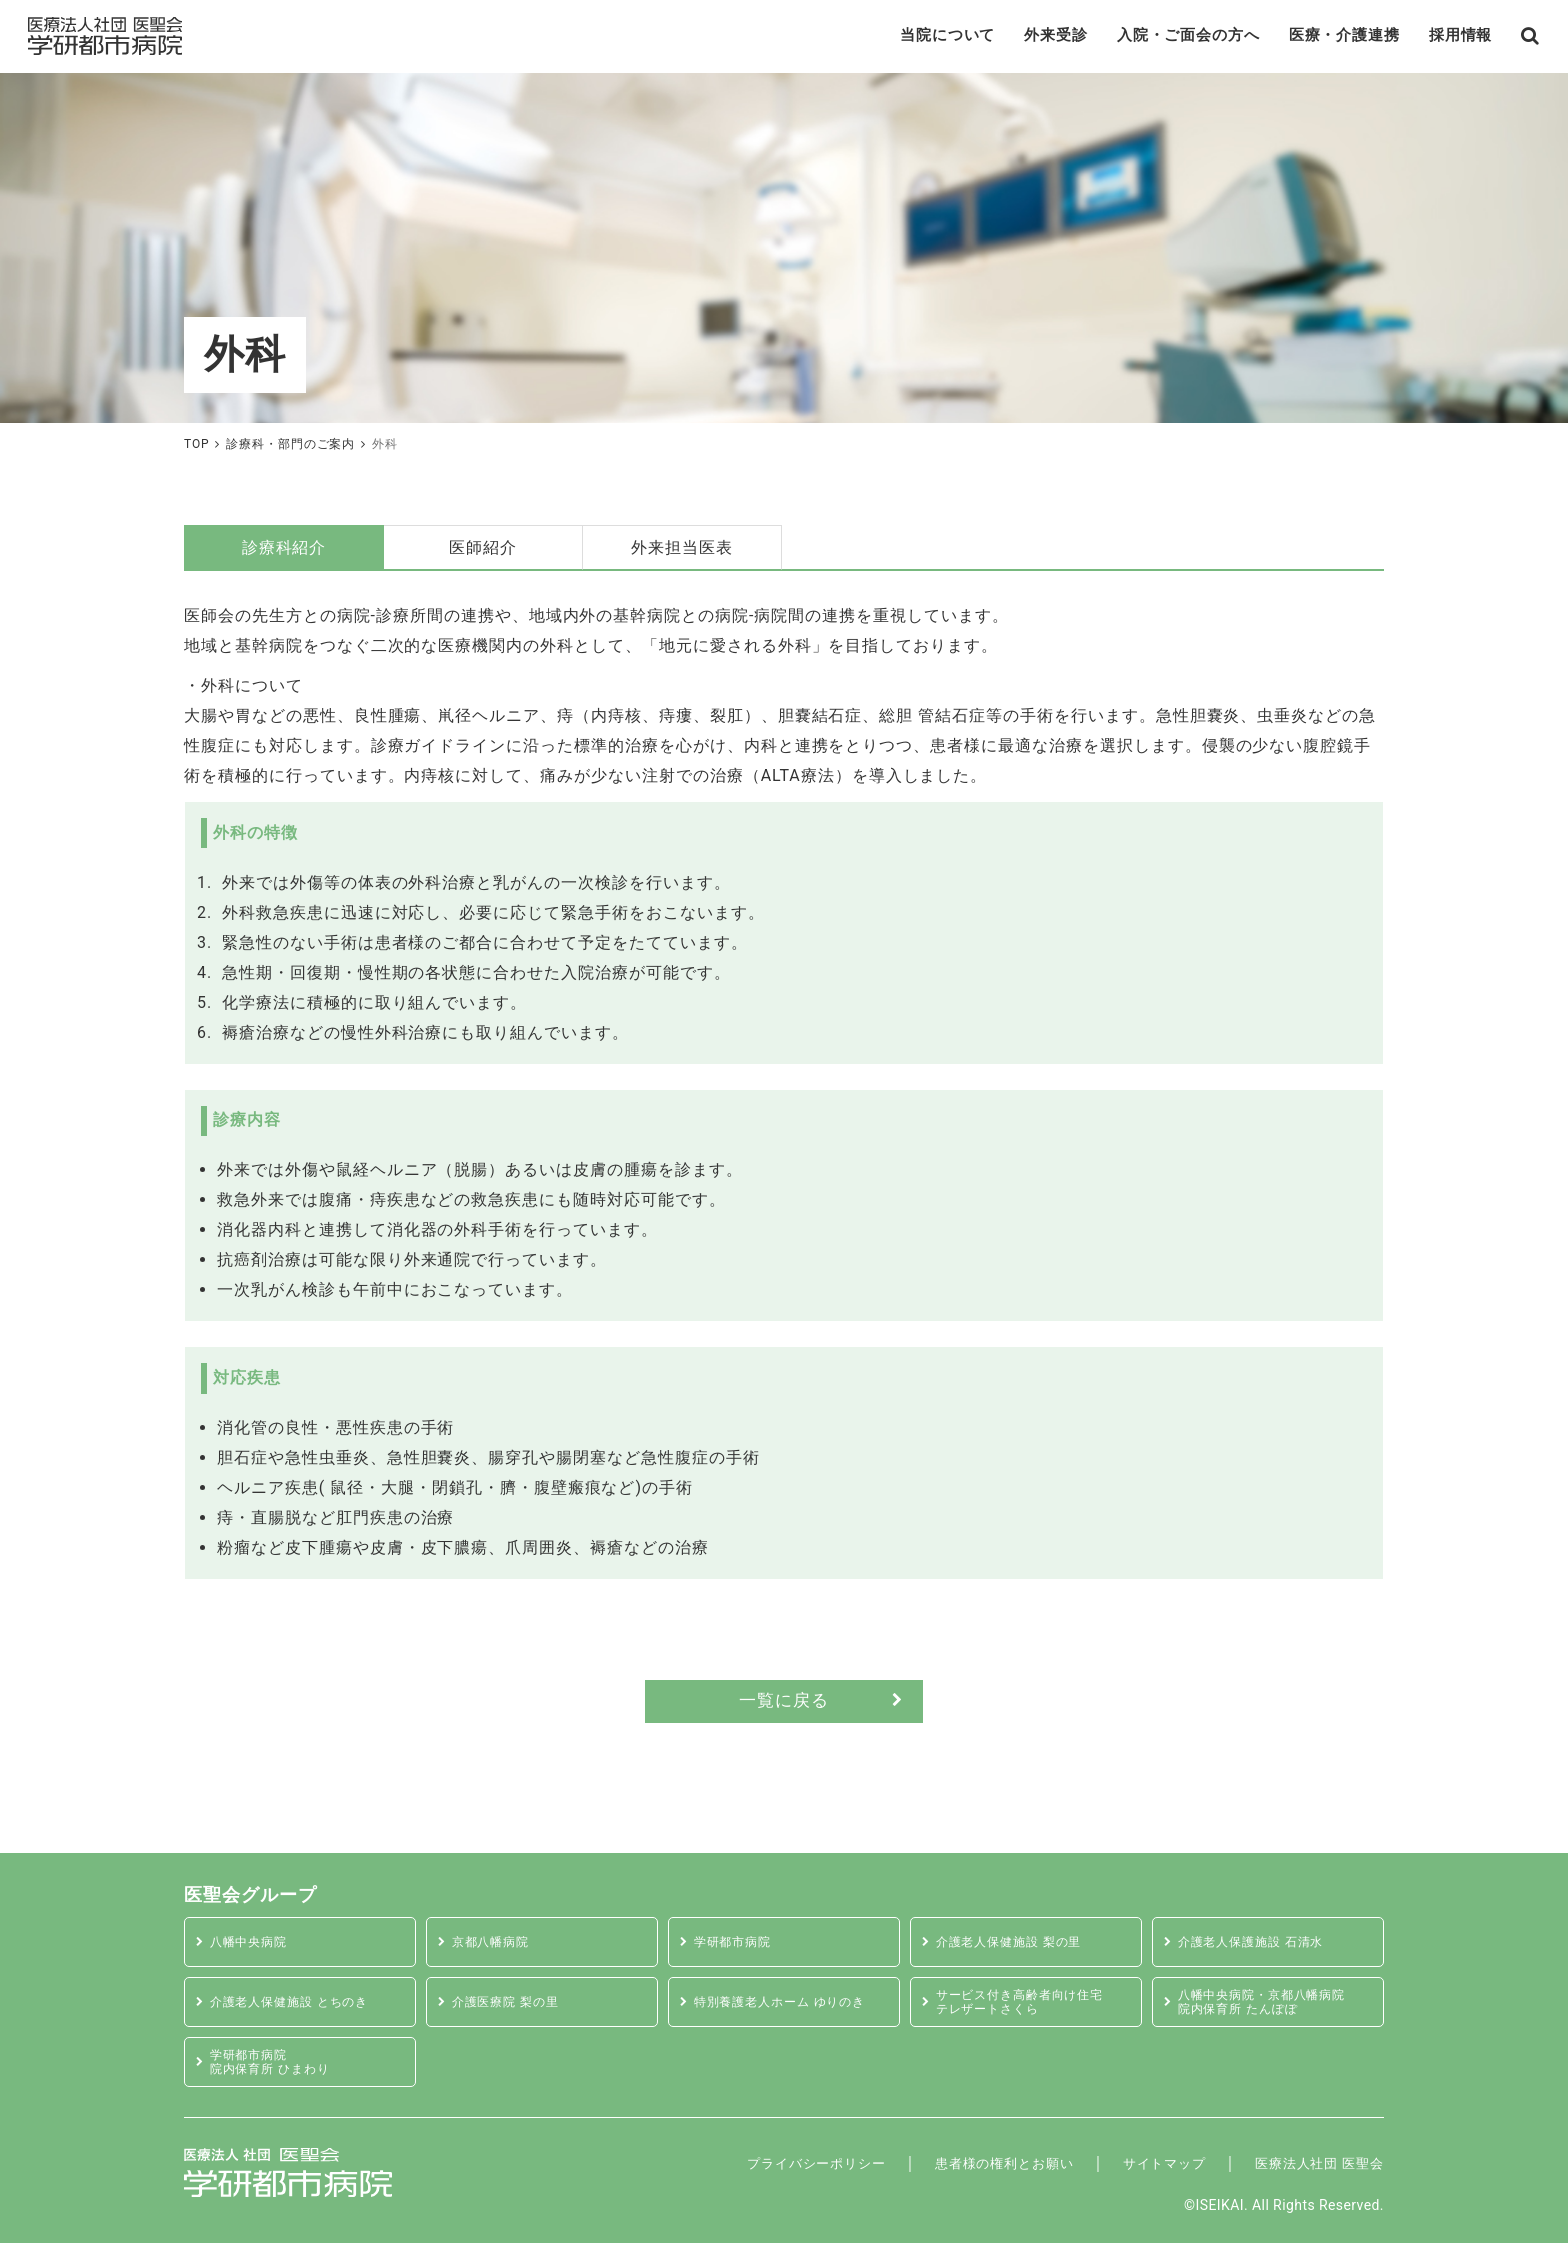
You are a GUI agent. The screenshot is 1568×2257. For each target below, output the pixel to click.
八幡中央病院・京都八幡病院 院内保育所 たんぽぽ (1269, 2016)
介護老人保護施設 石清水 (1258, 1955)
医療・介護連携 (1306, 39)
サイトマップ (1127, 2176)
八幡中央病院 (253, 1955)
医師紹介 (483, 554)
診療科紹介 (284, 554)
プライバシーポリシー (724, 2176)
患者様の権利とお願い (942, 2176)
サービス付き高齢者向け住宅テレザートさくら (1027, 2016)
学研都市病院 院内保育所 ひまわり (276, 2076)
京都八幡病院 (495, 1955)
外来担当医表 (682, 554)
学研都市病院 (737, 1955)
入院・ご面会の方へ (1139, 39)
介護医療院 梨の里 (511, 2015)
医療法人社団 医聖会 (1305, 2176)
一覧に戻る (784, 1711)
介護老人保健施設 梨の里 (1016, 1955)
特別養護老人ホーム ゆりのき (788, 2015)
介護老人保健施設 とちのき (297, 2015)
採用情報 (1432, 39)
